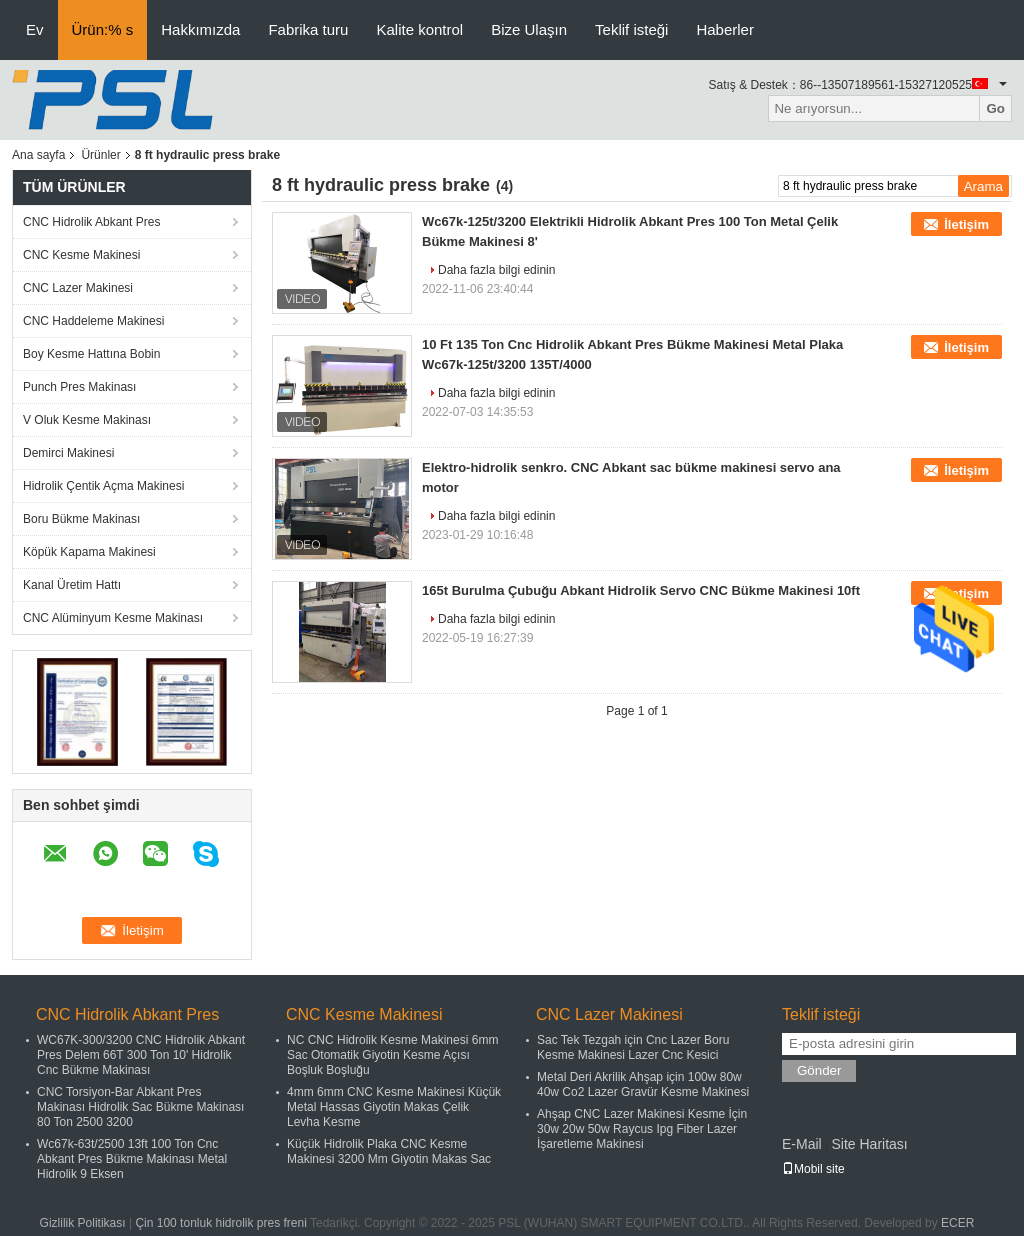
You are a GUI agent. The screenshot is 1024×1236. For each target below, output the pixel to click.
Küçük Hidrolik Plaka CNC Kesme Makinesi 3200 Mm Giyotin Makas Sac (389, 1151)
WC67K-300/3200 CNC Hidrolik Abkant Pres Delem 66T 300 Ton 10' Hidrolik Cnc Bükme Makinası (141, 1055)
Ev (35, 29)
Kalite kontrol (419, 29)
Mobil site (813, 1169)
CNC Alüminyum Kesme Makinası (113, 618)
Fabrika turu (308, 29)
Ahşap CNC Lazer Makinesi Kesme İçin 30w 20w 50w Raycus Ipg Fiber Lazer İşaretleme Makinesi (642, 1129)
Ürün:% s (103, 29)
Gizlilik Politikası (83, 1223)
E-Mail (802, 1144)
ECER (957, 1223)
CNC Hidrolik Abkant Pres (91, 222)
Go (995, 108)
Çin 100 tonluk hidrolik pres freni (220, 1223)
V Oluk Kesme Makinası (87, 420)
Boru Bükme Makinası (81, 519)
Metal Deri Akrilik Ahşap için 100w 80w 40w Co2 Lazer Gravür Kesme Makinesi (643, 1084)
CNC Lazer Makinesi (78, 288)
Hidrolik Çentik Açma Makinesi (103, 486)
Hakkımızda (200, 29)
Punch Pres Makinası (79, 387)
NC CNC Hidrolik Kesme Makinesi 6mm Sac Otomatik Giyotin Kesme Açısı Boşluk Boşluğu (392, 1055)
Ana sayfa (38, 155)
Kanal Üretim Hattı (72, 585)
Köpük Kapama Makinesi (89, 552)
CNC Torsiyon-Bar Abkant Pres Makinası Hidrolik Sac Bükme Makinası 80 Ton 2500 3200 (140, 1107)
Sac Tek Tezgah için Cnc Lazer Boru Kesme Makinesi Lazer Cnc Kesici (633, 1047)
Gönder (819, 1070)
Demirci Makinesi (68, 453)
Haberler (725, 29)
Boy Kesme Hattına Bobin (91, 354)
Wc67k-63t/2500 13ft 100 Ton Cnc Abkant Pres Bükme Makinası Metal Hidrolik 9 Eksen (132, 1159)
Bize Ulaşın (529, 29)
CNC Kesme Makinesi (81, 255)
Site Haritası (869, 1144)
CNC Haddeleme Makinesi (93, 321)
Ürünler (100, 155)
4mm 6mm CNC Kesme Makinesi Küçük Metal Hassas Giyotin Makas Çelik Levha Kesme (394, 1107)
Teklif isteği (631, 29)
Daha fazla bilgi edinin (496, 270)
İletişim (966, 224)
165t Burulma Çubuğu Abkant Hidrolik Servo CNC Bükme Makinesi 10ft (641, 590)
